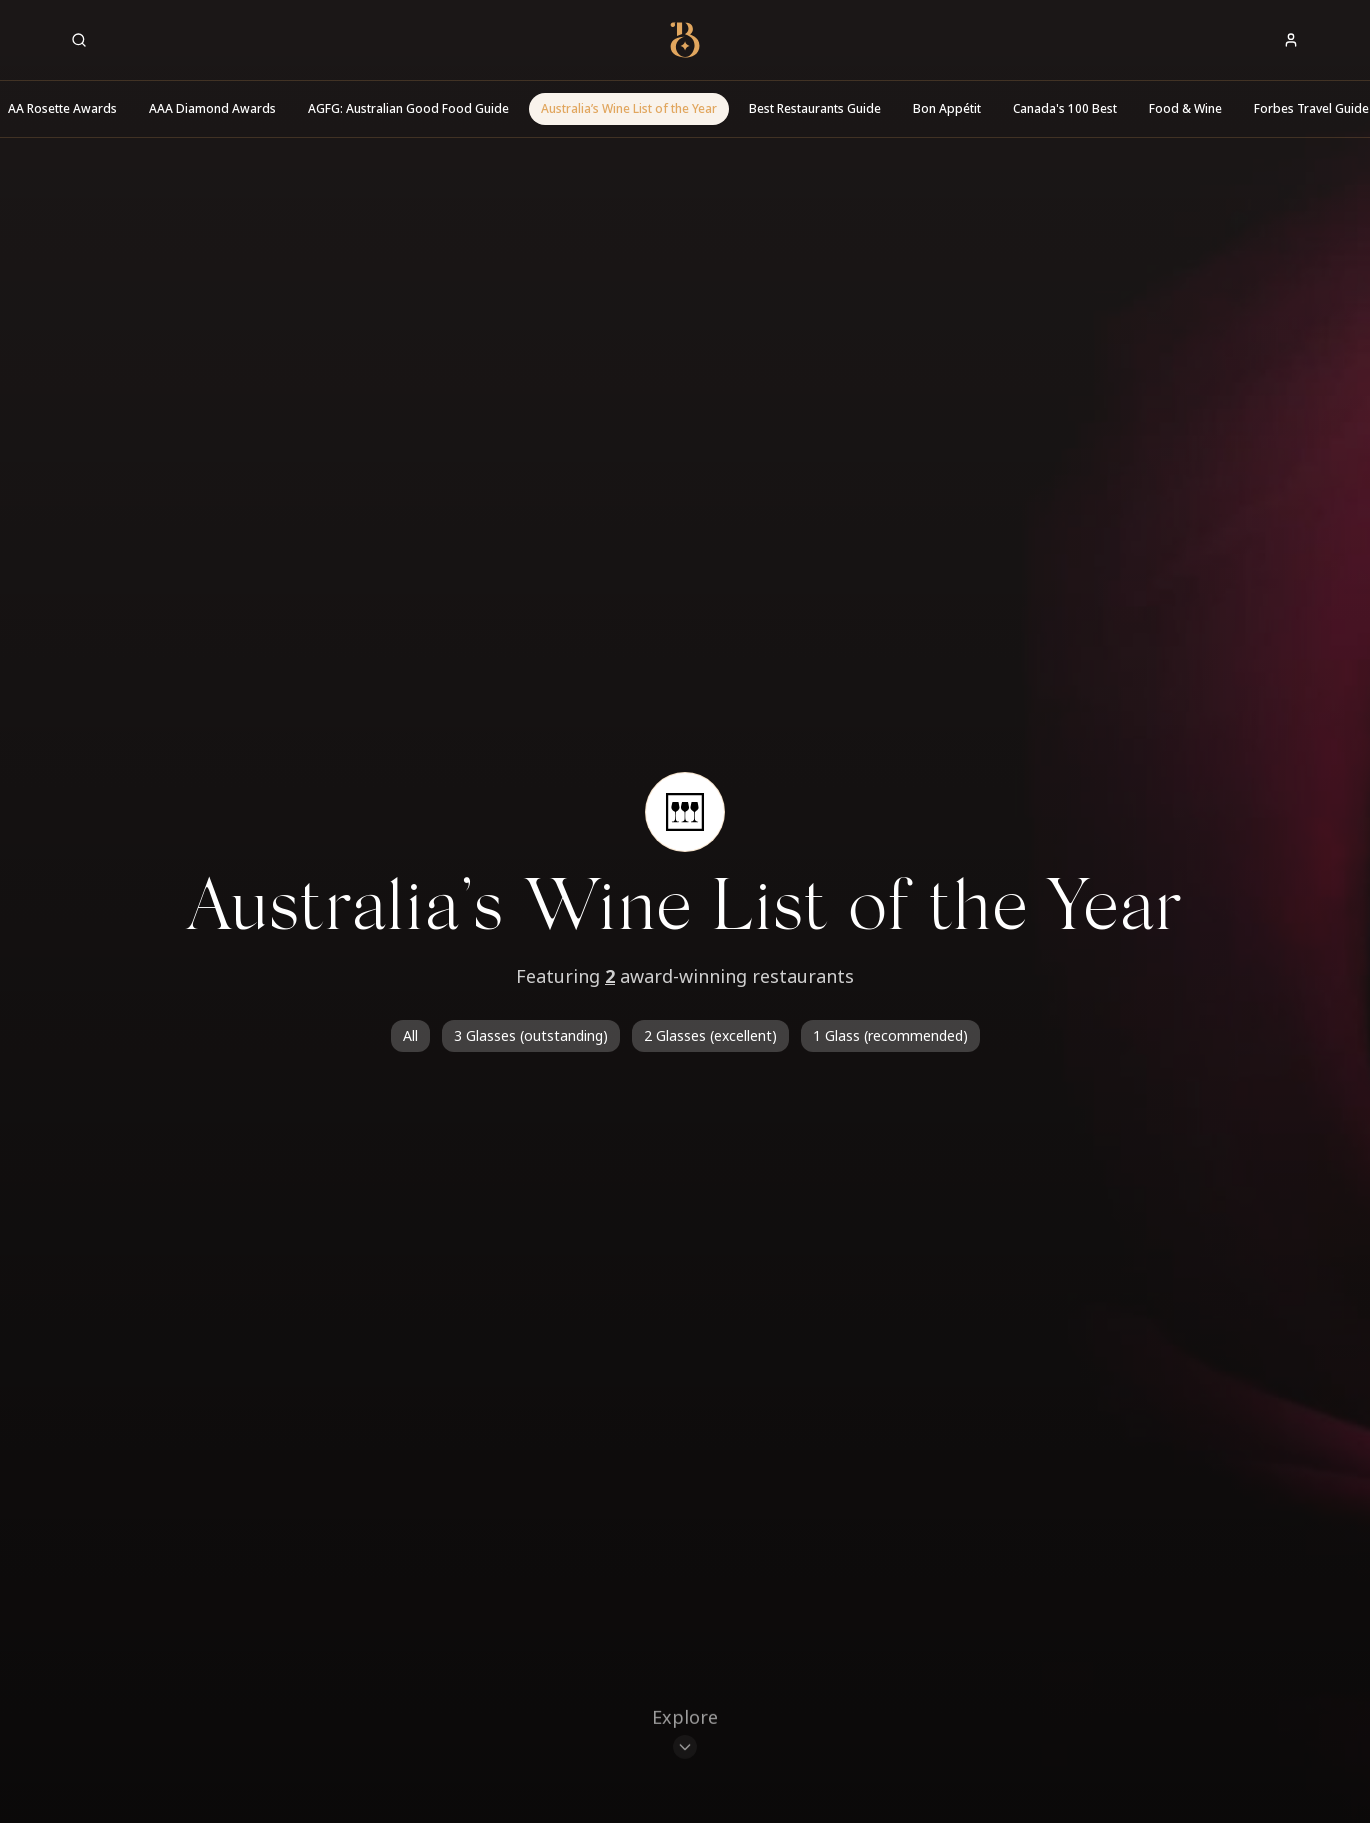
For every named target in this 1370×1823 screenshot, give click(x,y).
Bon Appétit (947, 108)
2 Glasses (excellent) (710, 1035)
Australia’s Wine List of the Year (629, 108)
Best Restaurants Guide (815, 108)
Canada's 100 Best (1065, 108)
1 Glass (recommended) (890, 1035)
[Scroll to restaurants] (685, 1735)
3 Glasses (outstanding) (531, 1035)
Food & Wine (1185, 108)
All (410, 1035)
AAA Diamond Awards (212, 108)
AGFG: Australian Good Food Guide (408, 108)
